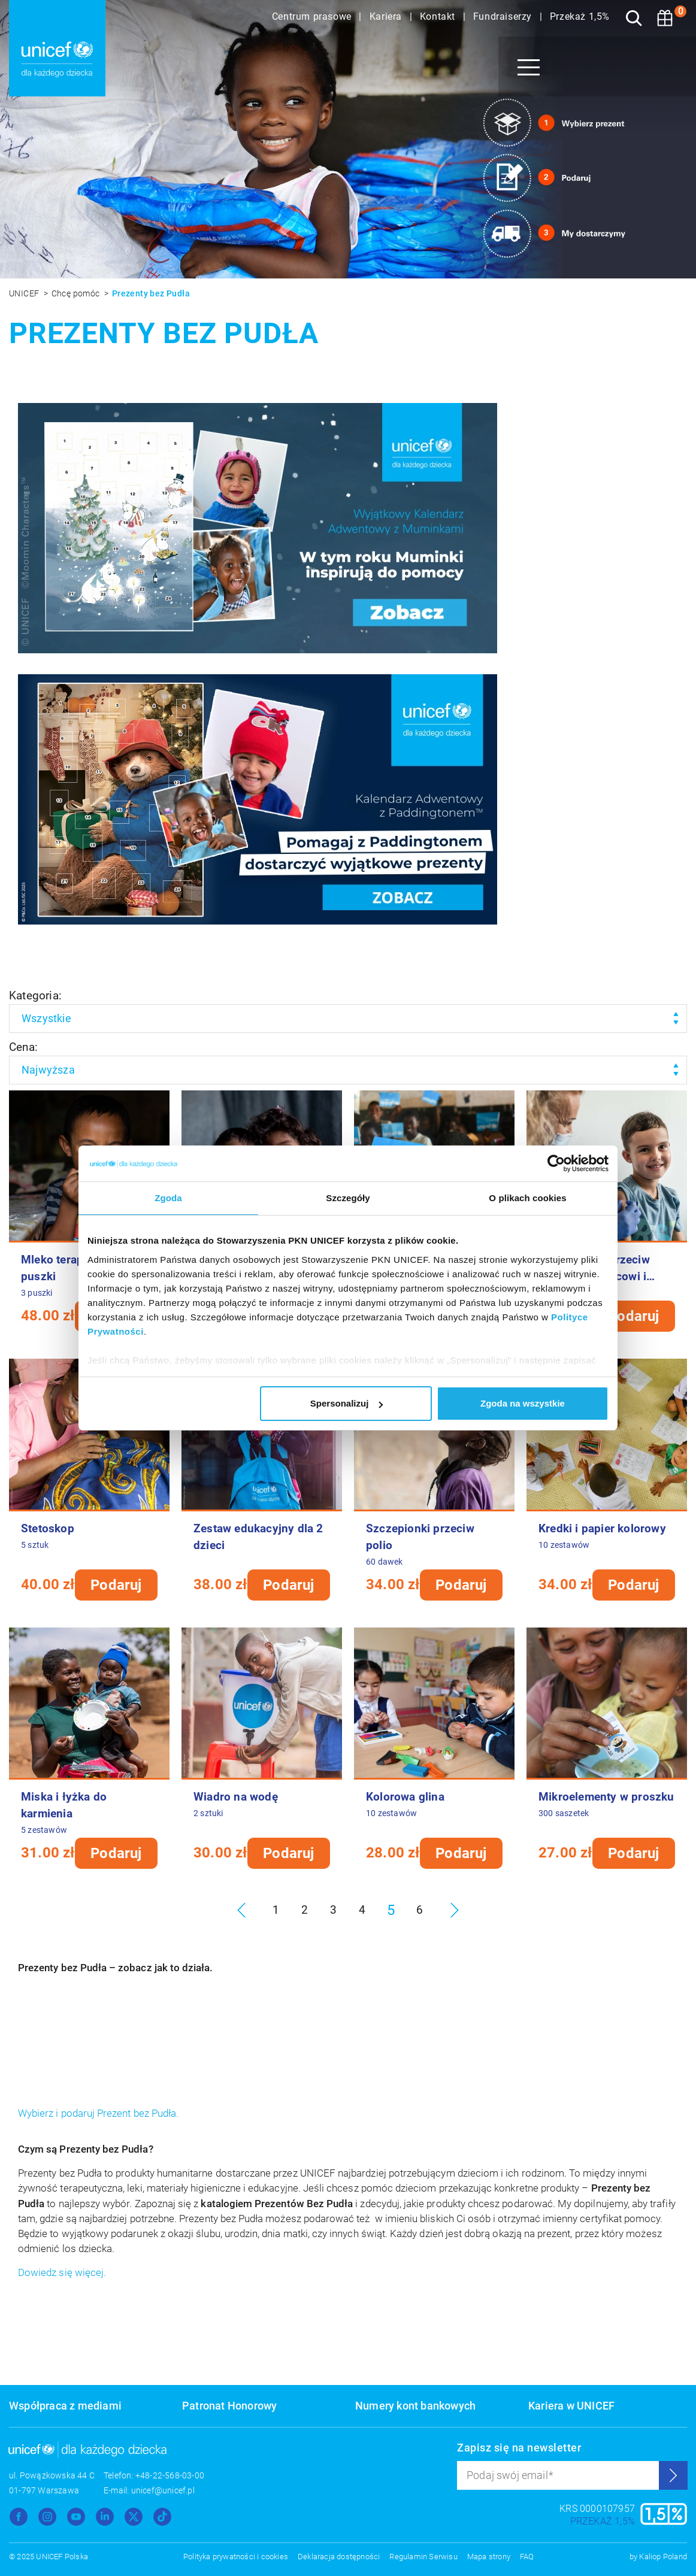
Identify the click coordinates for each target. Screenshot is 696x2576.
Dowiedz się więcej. (62, 2272)
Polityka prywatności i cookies (235, 2556)
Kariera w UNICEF (571, 2405)
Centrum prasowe (313, 16)
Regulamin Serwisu (423, 2556)
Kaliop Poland (663, 2556)
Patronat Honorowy (229, 2405)
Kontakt (439, 16)
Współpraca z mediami (65, 2405)
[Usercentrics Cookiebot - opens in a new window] (556, 1163)
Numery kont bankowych (415, 2405)
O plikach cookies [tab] (527, 1198)
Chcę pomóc (77, 293)
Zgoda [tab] (168, 1198)
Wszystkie (46, 1018)
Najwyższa (48, 1069)
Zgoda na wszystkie (522, 1403)
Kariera (387, 16)
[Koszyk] (664, 18)
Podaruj (633, 1316)
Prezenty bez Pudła (151, 293)
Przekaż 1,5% (580, 16)
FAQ (527, 2556)
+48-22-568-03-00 (169, 2475)
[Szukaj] (633, 18)
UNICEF (25, 293)
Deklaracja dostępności (339, 2556)
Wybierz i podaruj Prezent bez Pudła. (98, 2113)
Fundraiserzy (504, 16)
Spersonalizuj (346, 1403)
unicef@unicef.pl (163, 2490)
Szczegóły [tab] (348, 1198)
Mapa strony (488, 2556)
